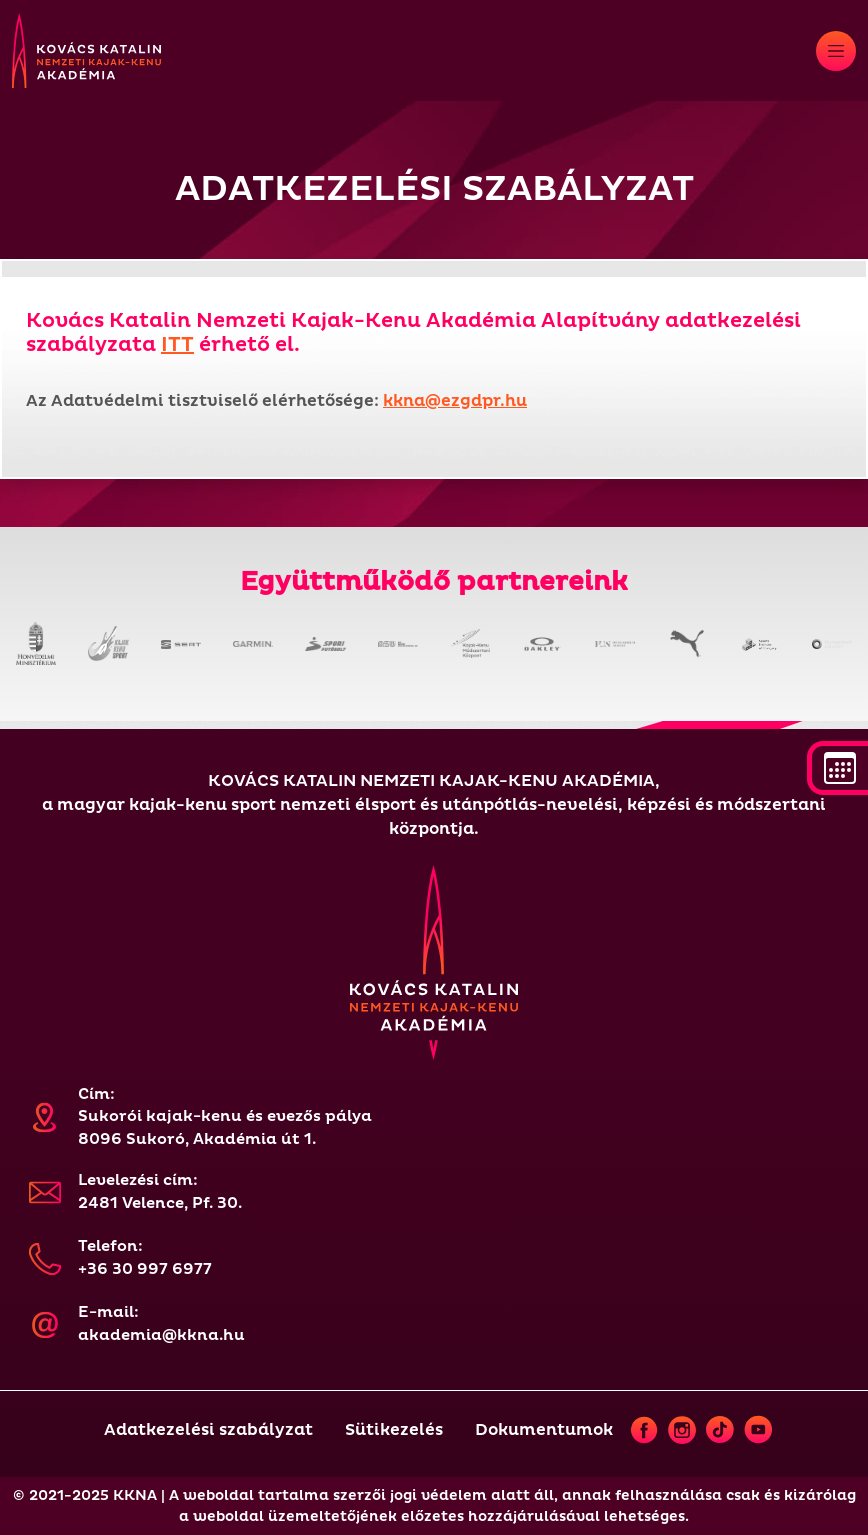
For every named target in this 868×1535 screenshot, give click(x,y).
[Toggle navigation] (836, 51)
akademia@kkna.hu (161, 1335)
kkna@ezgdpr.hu (455, 401)
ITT (177, 345)
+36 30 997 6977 (145, 1269)
